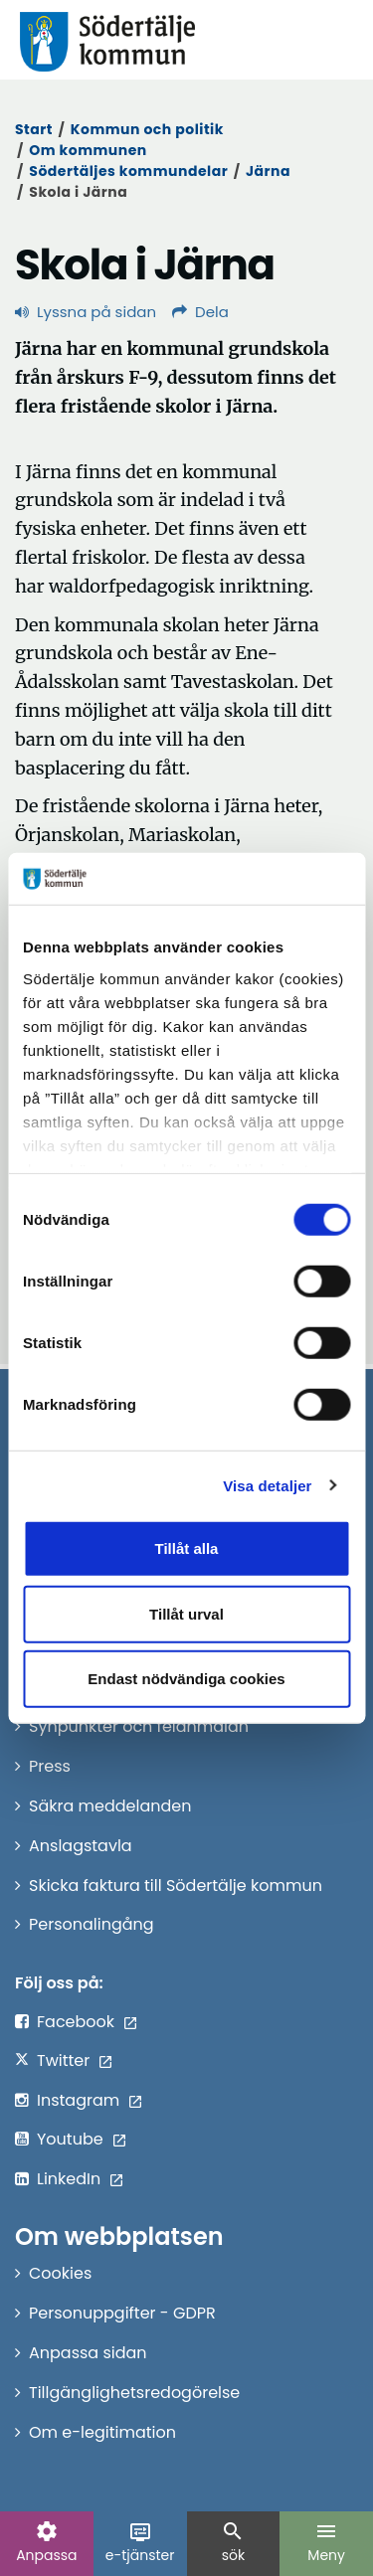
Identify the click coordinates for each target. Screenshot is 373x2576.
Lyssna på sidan (85, 311)
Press (50, 1766)
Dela (200, 311)
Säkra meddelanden (110, 1806)
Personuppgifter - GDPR (122, 2313)
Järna (268, 171)
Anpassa (46, 2542)
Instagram (78, 2100)
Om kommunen (87, 150)
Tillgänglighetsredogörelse (134, 2392)
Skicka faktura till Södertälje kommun (175, 1885)
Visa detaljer (267, 1484)
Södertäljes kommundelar (128, 171)
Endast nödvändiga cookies (186, 1678)
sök (233, 2542)
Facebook (75, 2021)
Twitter (63, 2060)
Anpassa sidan (88, 2352)
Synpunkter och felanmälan (139, 1726)
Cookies (60, 2273)
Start (34, 129)
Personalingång (91, 1924)
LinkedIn (68, 2178)
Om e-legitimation (102, 2432)
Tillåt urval (186, 1613)
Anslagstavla (80, 1845)
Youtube (70, 2139)
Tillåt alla (187, 1548)
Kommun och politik (147, 129)
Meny (326, 2542)
